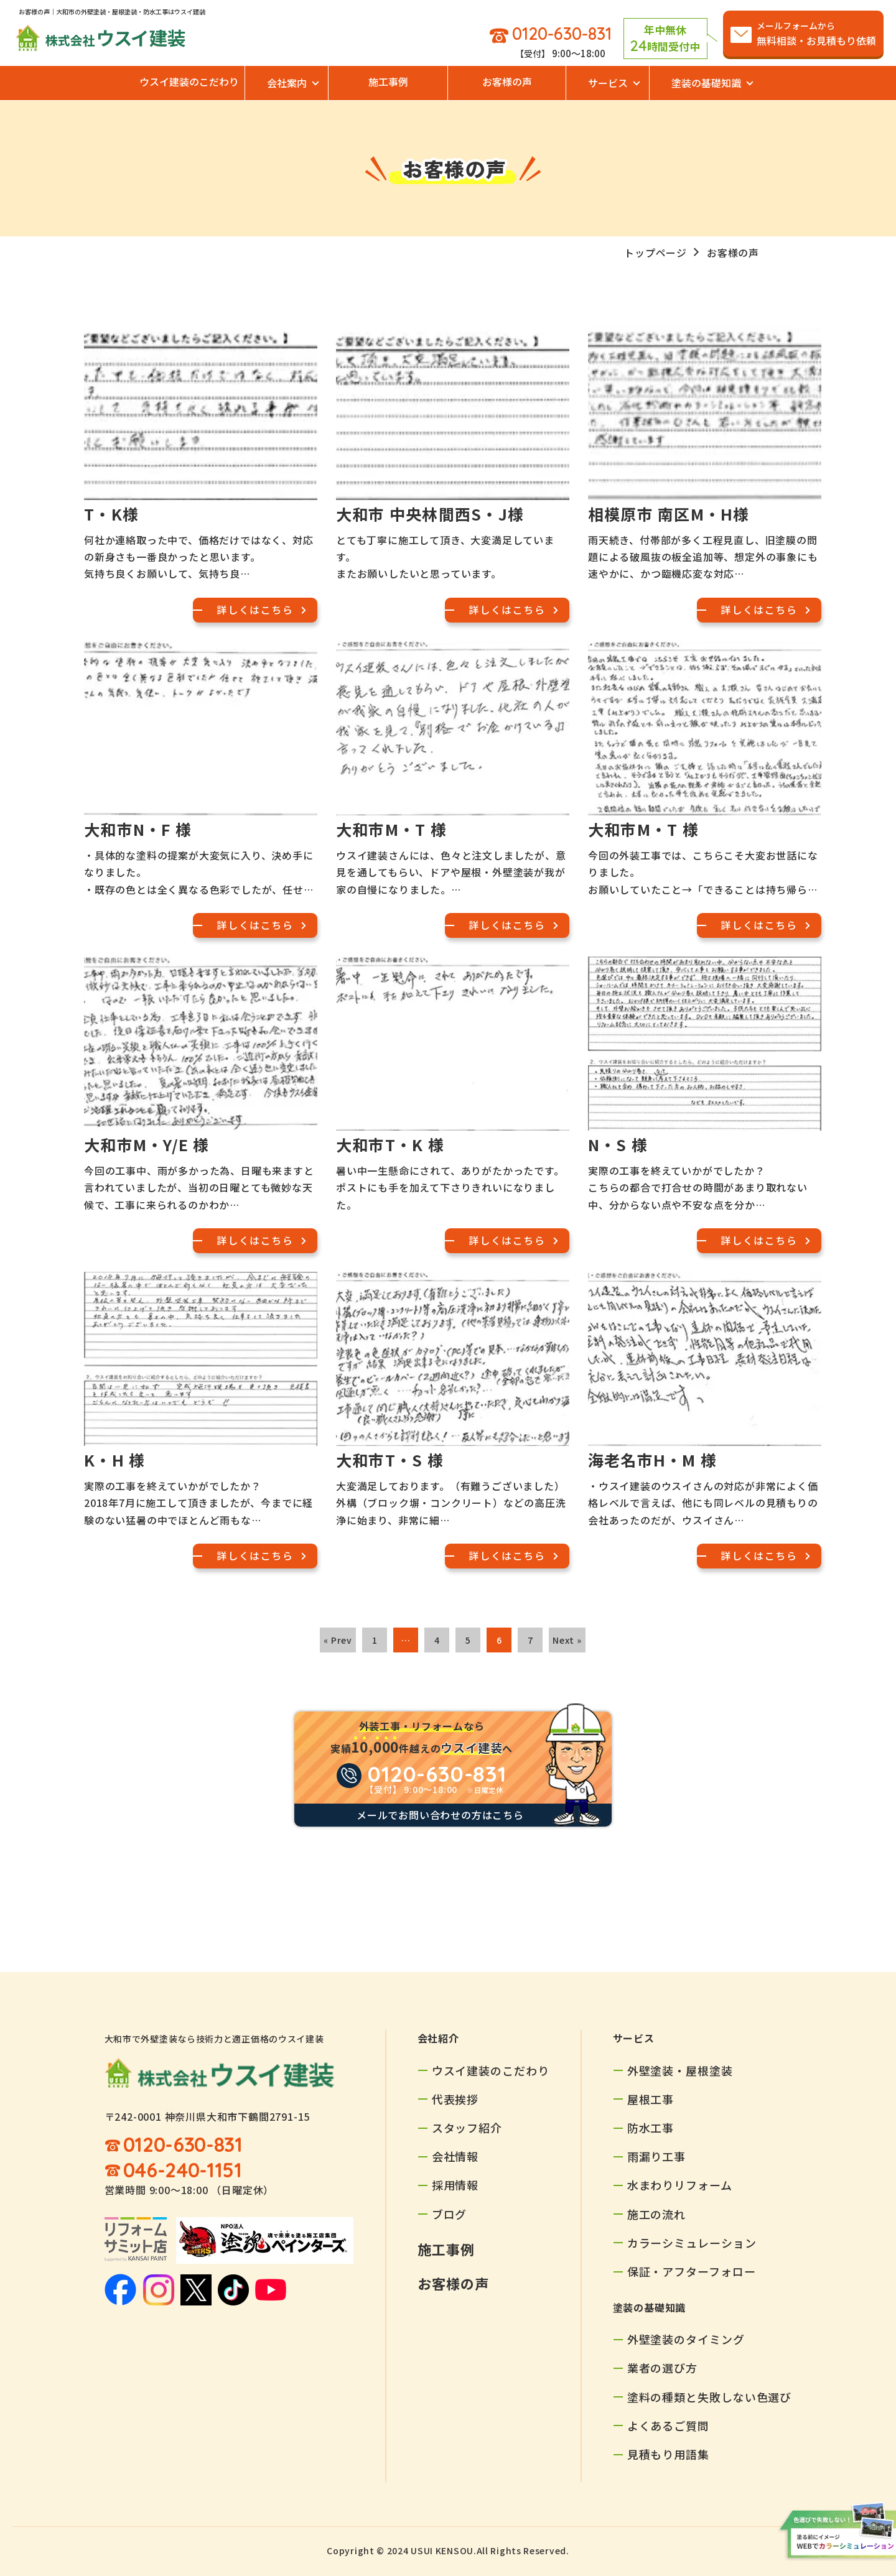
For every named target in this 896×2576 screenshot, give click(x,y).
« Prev (338, 1640)
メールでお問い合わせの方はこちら (440, 1814)
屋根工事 (650, 2099)
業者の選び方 (662, 2368)
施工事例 (388, 81)
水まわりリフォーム (679, 2185)
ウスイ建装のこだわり (189, 81)
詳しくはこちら (255, 609)
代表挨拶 (455, 2099)
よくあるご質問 (668, 2425)
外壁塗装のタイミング (686, 2339)
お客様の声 (507, 81)
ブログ (449, 2214)
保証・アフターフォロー (691, 2271)
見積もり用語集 (668, 2454)
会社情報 (455, 2156)
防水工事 (650, 2128)
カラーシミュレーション (692, 2243)
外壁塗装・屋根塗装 (680, 2070)
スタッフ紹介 (467, 2128)
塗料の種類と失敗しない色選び (709, 2397)
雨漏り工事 (656, 2156)
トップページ (655, 252)
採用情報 (455, 2185)
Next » (567, 1640)
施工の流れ (656, 2214)
